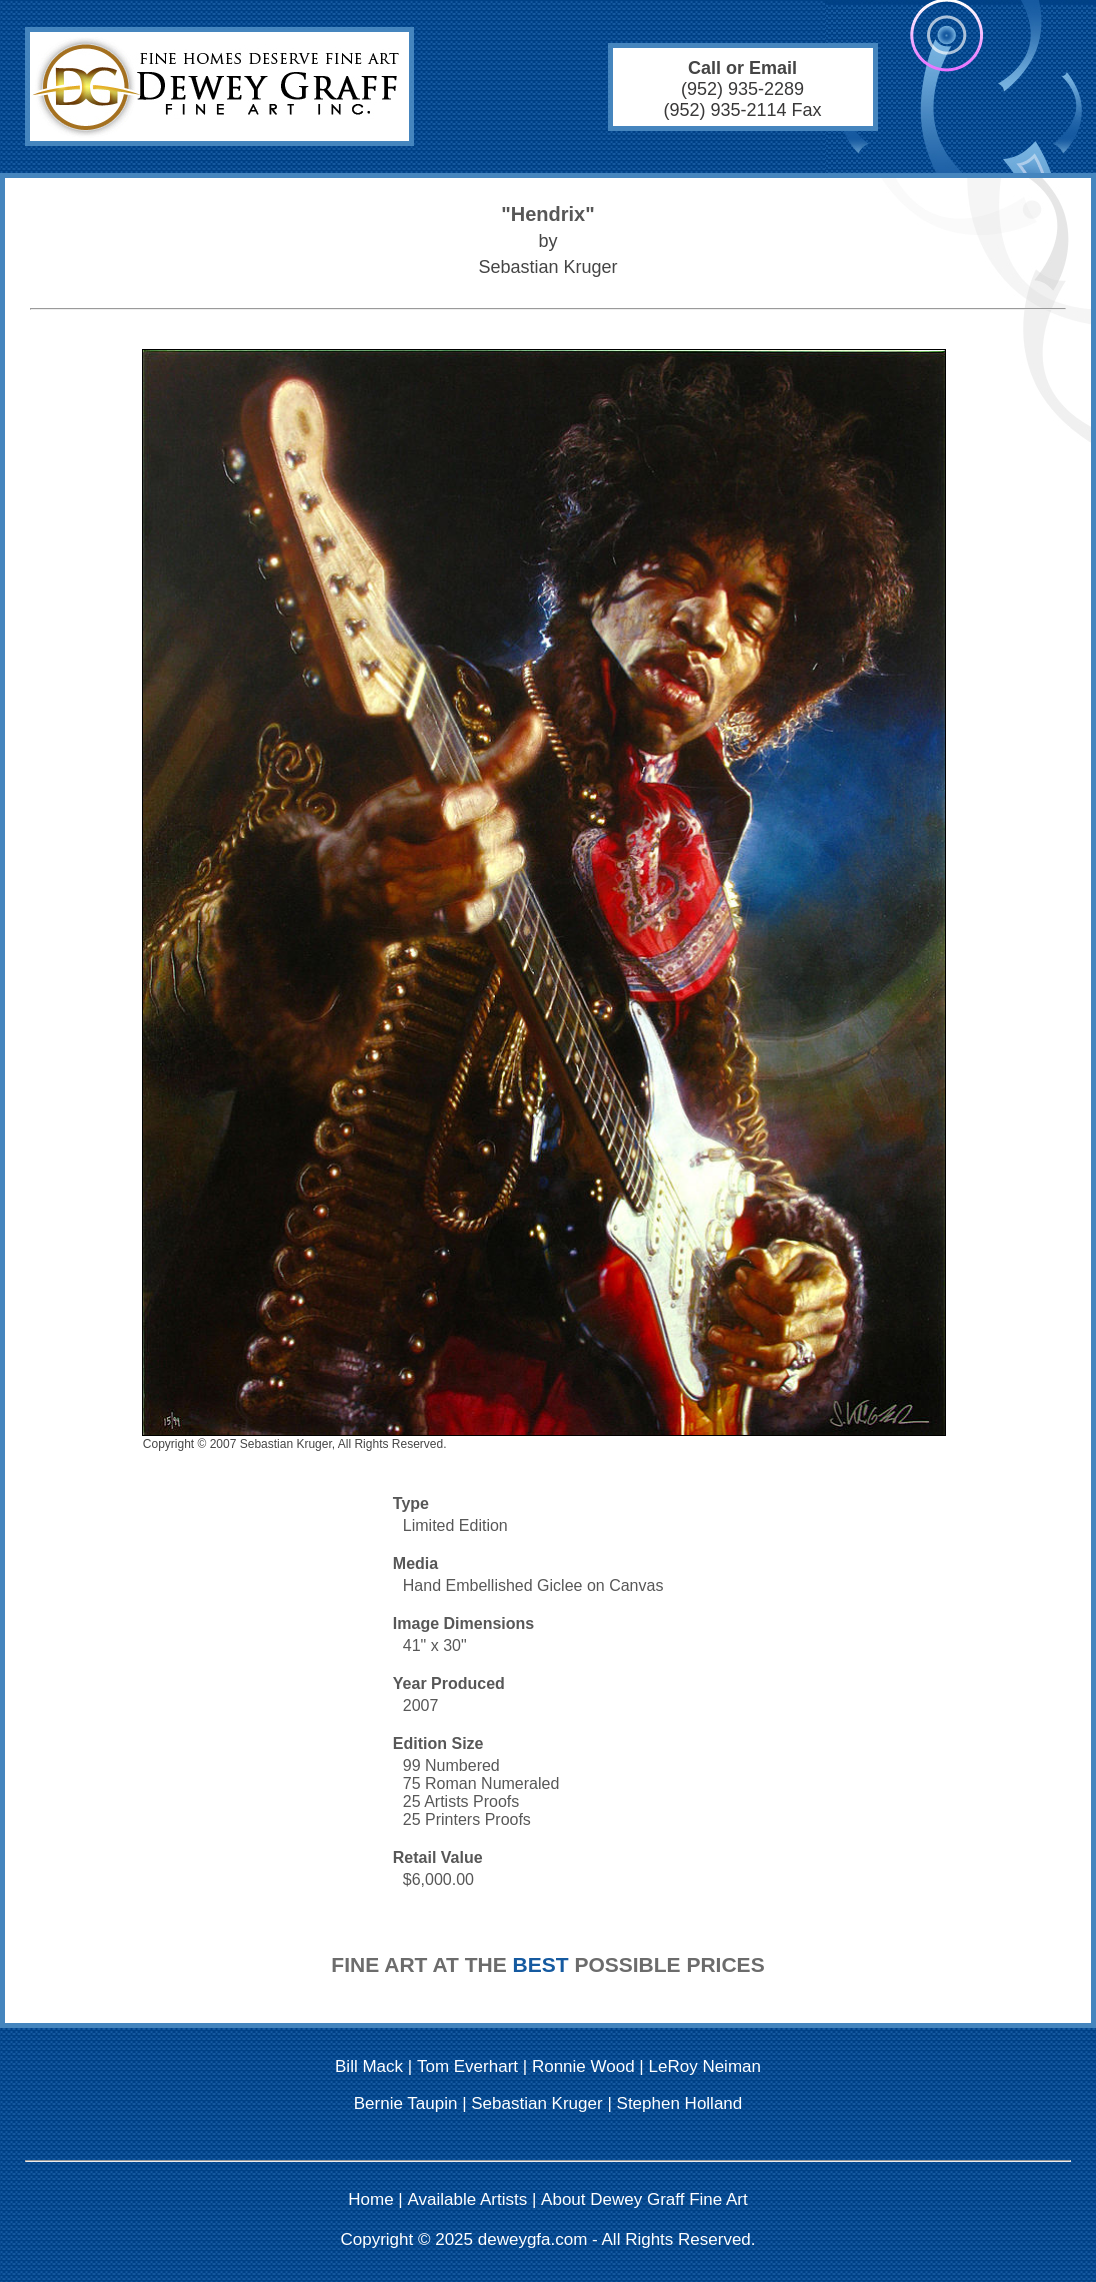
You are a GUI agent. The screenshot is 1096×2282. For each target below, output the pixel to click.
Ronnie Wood (583, 2066)
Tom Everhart (467, 2066)
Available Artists (468, 2199)
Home (370, 2199)
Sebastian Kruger (536, 2103)
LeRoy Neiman (705, 2066)
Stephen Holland (680, 2103)
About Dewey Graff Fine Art (644, 2199)
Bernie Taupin (406, 2103)
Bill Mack (369, 2066)
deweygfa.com (533, 2239)
